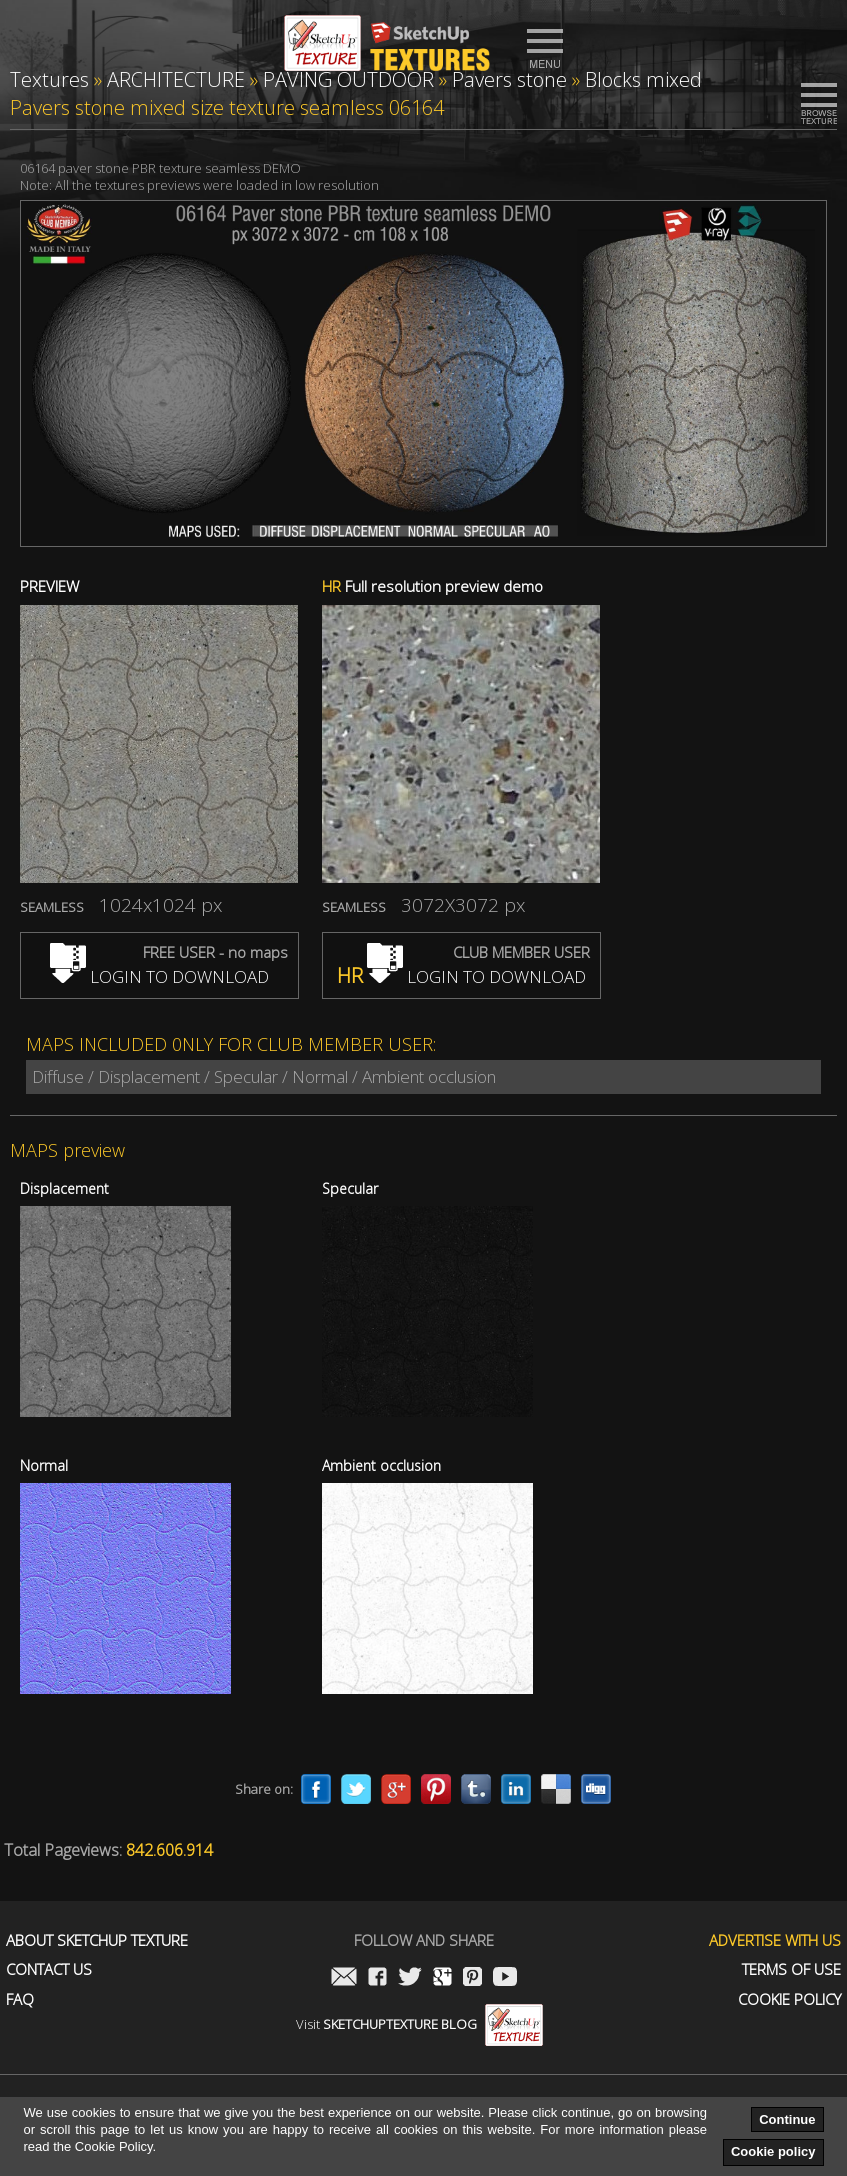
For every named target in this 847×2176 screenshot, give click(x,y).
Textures (49, 79)
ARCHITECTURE (176, 79)
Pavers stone (509, 79)
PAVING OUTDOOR (348, 79)
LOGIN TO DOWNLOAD (159, 976)
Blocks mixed (643, 79)
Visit (419, 2024)
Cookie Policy (789, 1999)
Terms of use (791, 1969)
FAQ (20, 1999)
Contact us (49, 1969)
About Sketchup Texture (97, 1940)
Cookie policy (773, 2151)
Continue (787, 2119)
